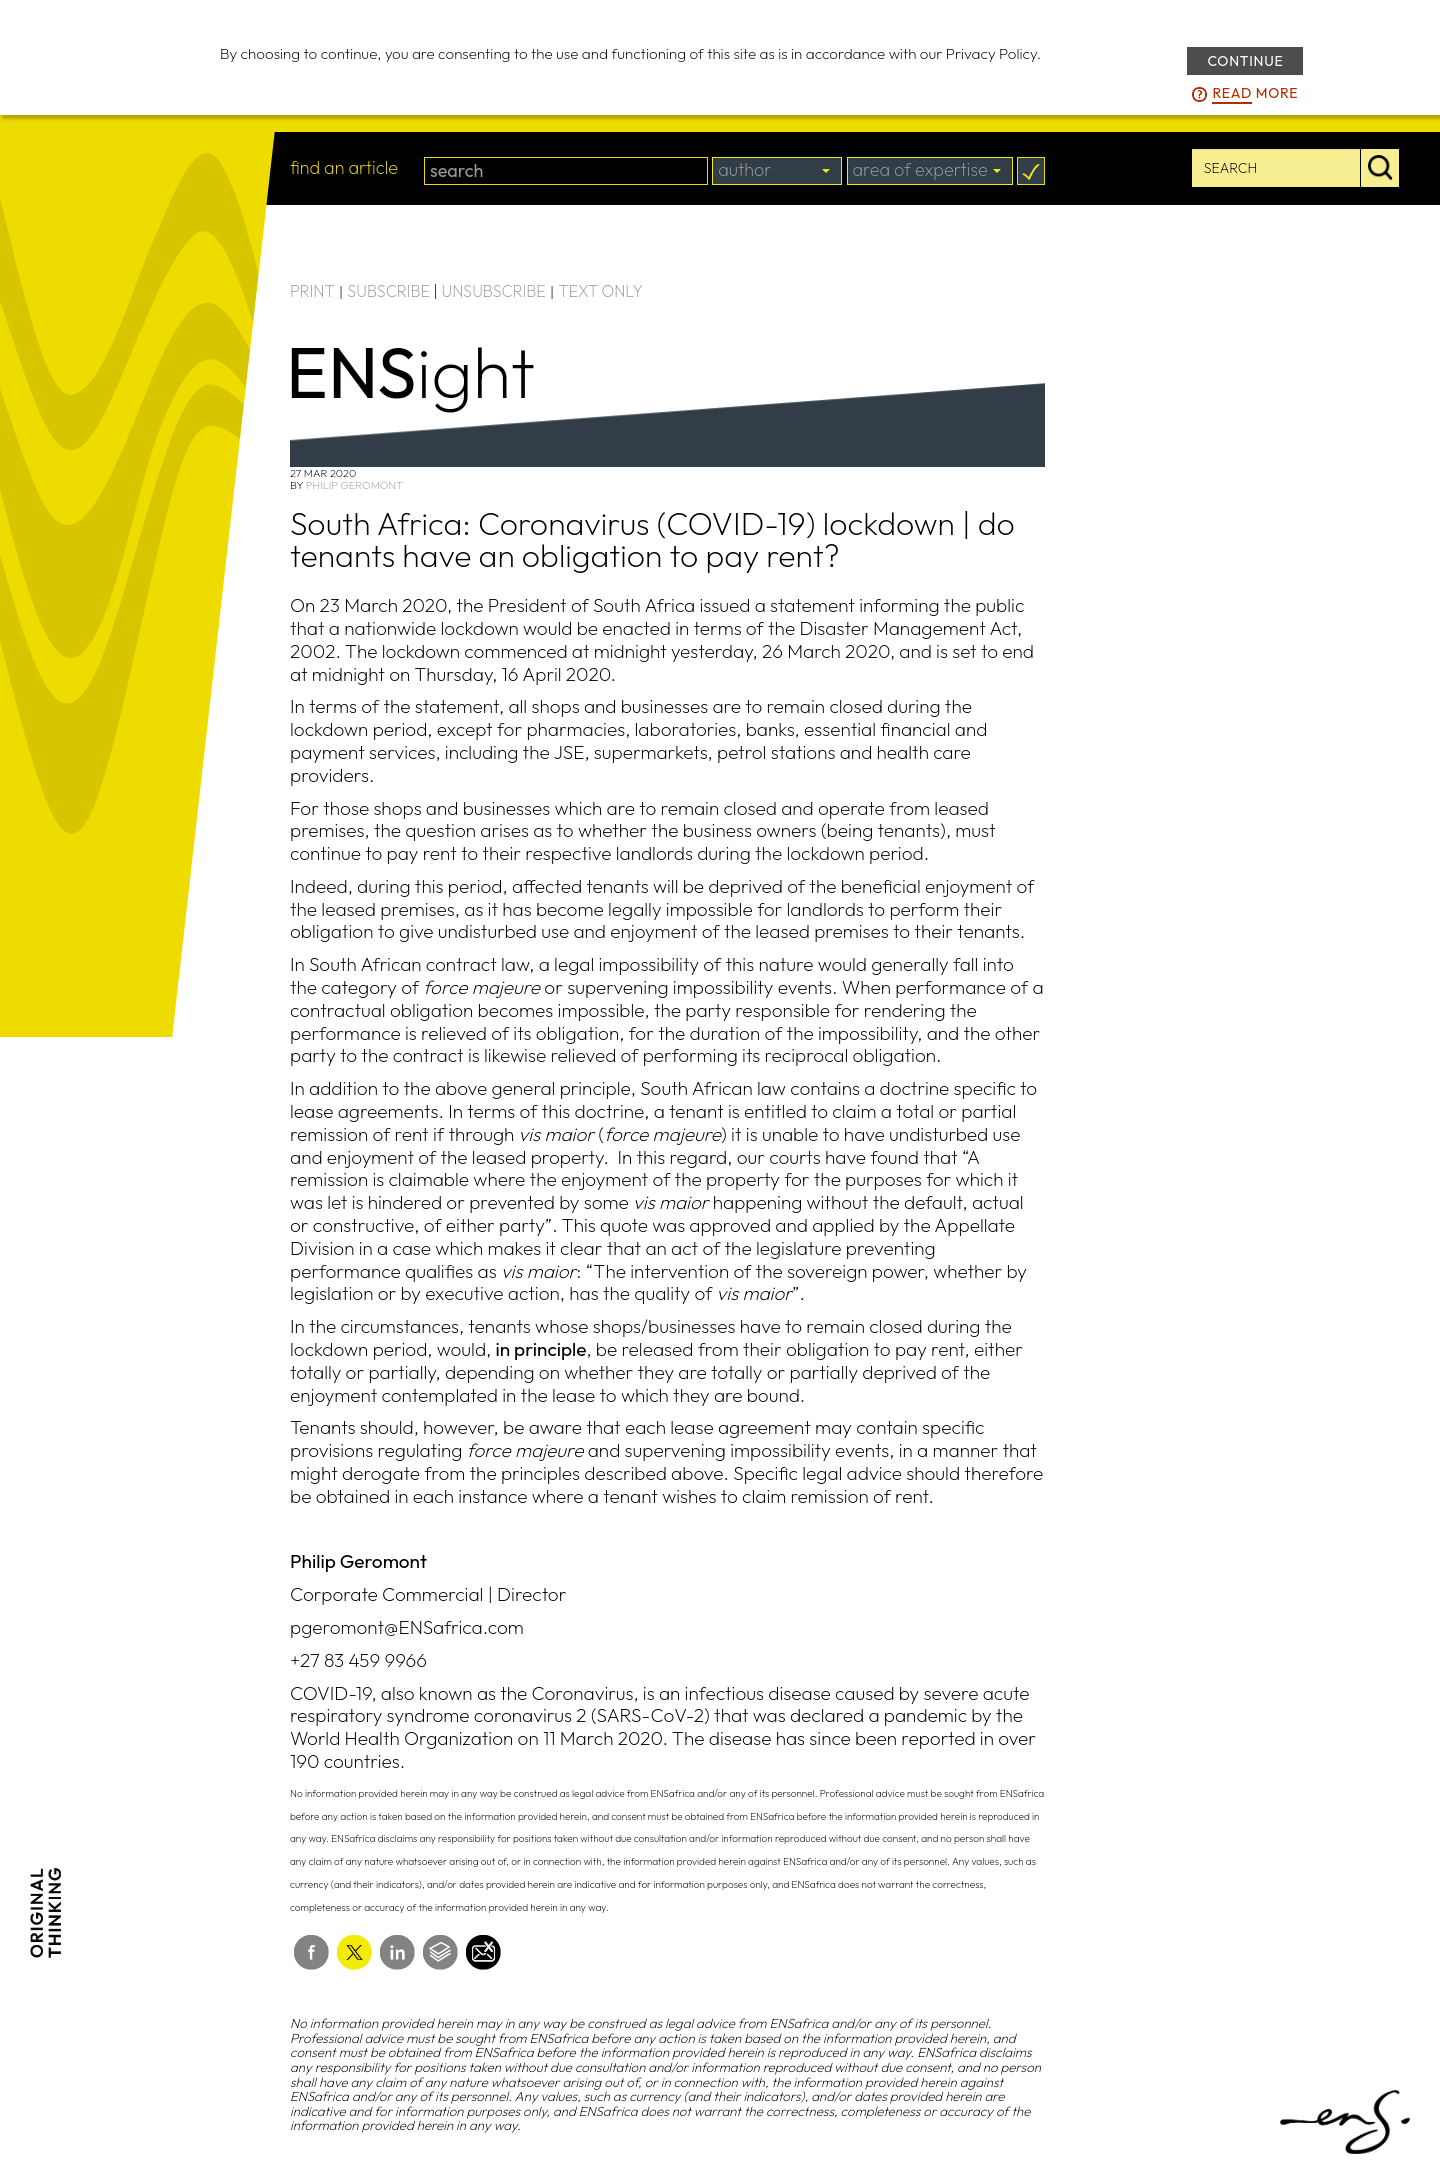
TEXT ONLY (600, 291)
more (1255, 94)
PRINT (312, 291)
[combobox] (777, 171)
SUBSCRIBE (388, 291)
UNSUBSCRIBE (494, 291)
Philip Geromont (354, 485)
